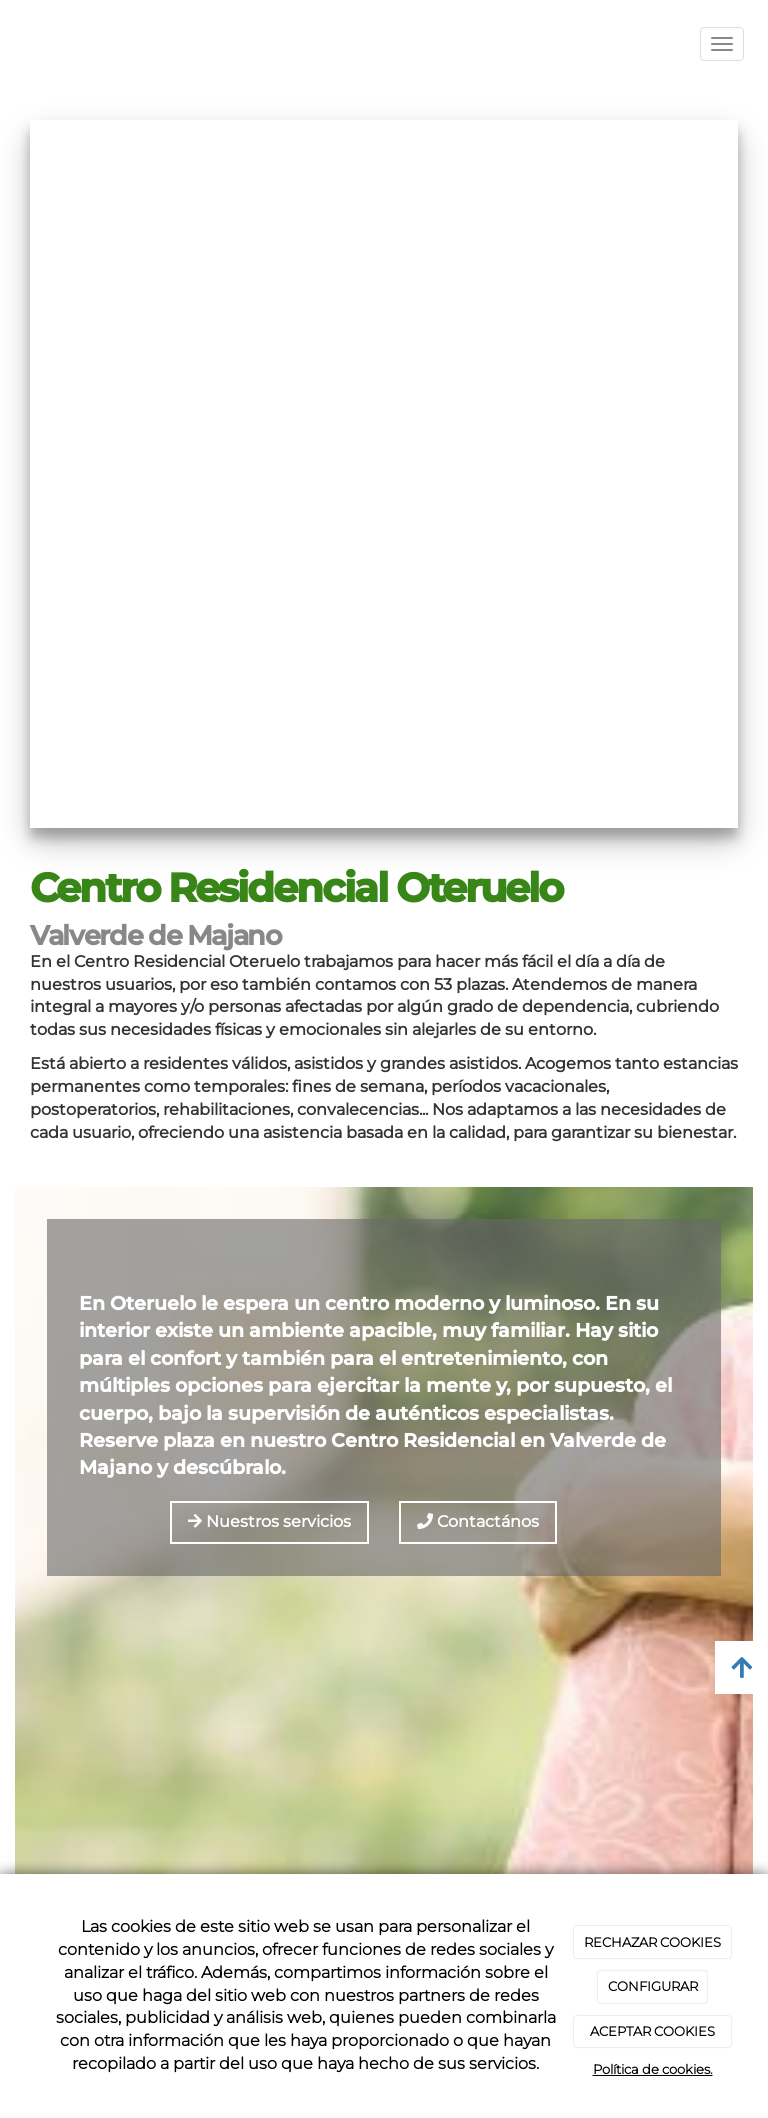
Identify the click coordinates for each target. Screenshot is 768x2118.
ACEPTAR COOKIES (652, 2031)
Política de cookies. (653, 2069)
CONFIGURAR (653, 1986)
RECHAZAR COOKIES (652, 1942)
